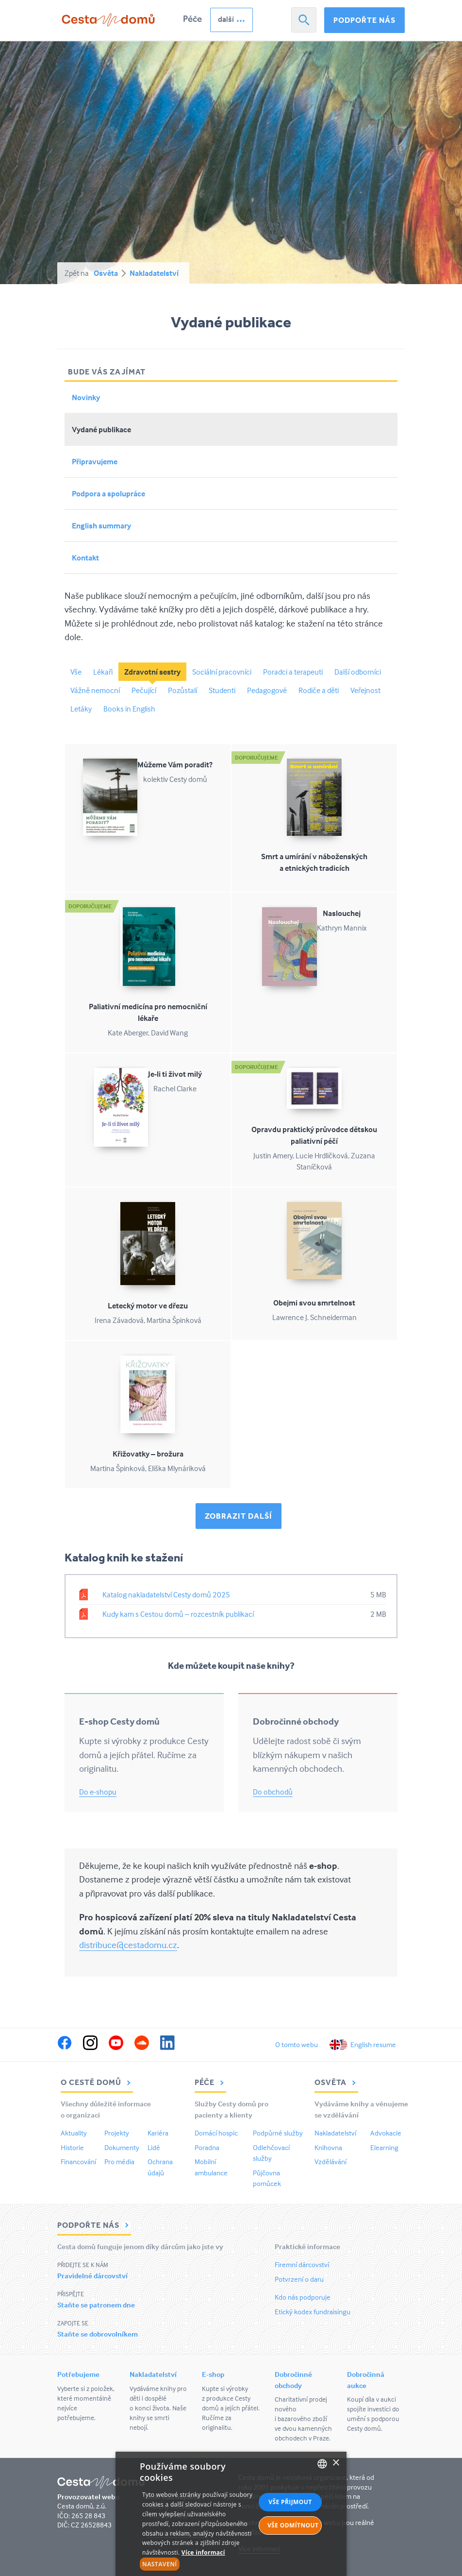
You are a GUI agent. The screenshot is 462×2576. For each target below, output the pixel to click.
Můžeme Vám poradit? (175, 764)
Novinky (86, 397)
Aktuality (74, 2132)
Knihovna (328, 2147)
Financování (78, 2161)
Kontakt (85, 557)
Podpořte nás (364, 20)
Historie (72, 2147)
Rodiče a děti (318, 690)
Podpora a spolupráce (108, 493)
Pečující (144, 690)
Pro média (119, 2161)
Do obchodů (273, 1791)
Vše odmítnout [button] (292, 2525)
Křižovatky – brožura (148, 1453)
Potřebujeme (78, 2374)
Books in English (129, 708)
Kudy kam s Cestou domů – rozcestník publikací (178, 1614)
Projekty (116, 2132)
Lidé (154, 2147)
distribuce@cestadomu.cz (128, 1944)
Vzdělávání (330, 2161)
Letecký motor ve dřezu (148, 1305)
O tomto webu (296, 2044)
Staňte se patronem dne (96, 2304)
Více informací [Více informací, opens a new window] (203, 2552)
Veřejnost (365, 690)
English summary (101, 525)
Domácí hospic (216, 2132)
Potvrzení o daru (299, 2279)
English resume (373, 2044)
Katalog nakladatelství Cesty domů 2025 (166, 1594)
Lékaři (103, 672)
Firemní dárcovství (302, 2264)
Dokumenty (121, 2147)
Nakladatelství (154, 273)
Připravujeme (94, 461)
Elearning (384, 2147)
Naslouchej (342, 913)
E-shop (213, 2374)
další (226, 19)
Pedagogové (267, 690)
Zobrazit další (238, 1516)
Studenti (222, 690)
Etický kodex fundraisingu (312, 2311)
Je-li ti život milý (175, 1074)
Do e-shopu (97, 1791)
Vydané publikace (101, 429)
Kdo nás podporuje (302, 2297)
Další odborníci (357, 672)
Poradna (207, 2147)
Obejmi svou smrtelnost (314, 1302)
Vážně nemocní (95, 690)
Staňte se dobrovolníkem (97, 2334)
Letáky (81, 708)
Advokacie (385, 2132)
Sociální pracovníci (221, 672)
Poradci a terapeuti (293, 672)
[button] (197, 2564)
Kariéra (158, 2132)
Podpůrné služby (278, 2132)
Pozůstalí (182, 690)
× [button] (335, 2463)
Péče (192, 19)
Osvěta (106, 273)
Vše (76, 672)
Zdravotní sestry (152, 672)
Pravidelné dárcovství (92, 2275)
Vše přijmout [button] (290, 2502)
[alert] (231, 2514)
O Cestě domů (97, 2082)
